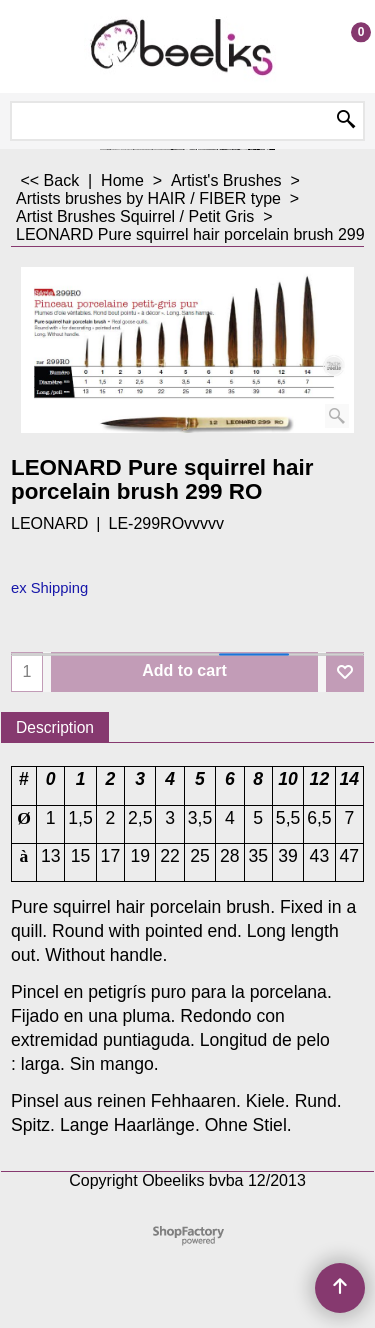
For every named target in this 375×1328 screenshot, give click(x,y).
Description (55, 727)
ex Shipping (49, 588)
